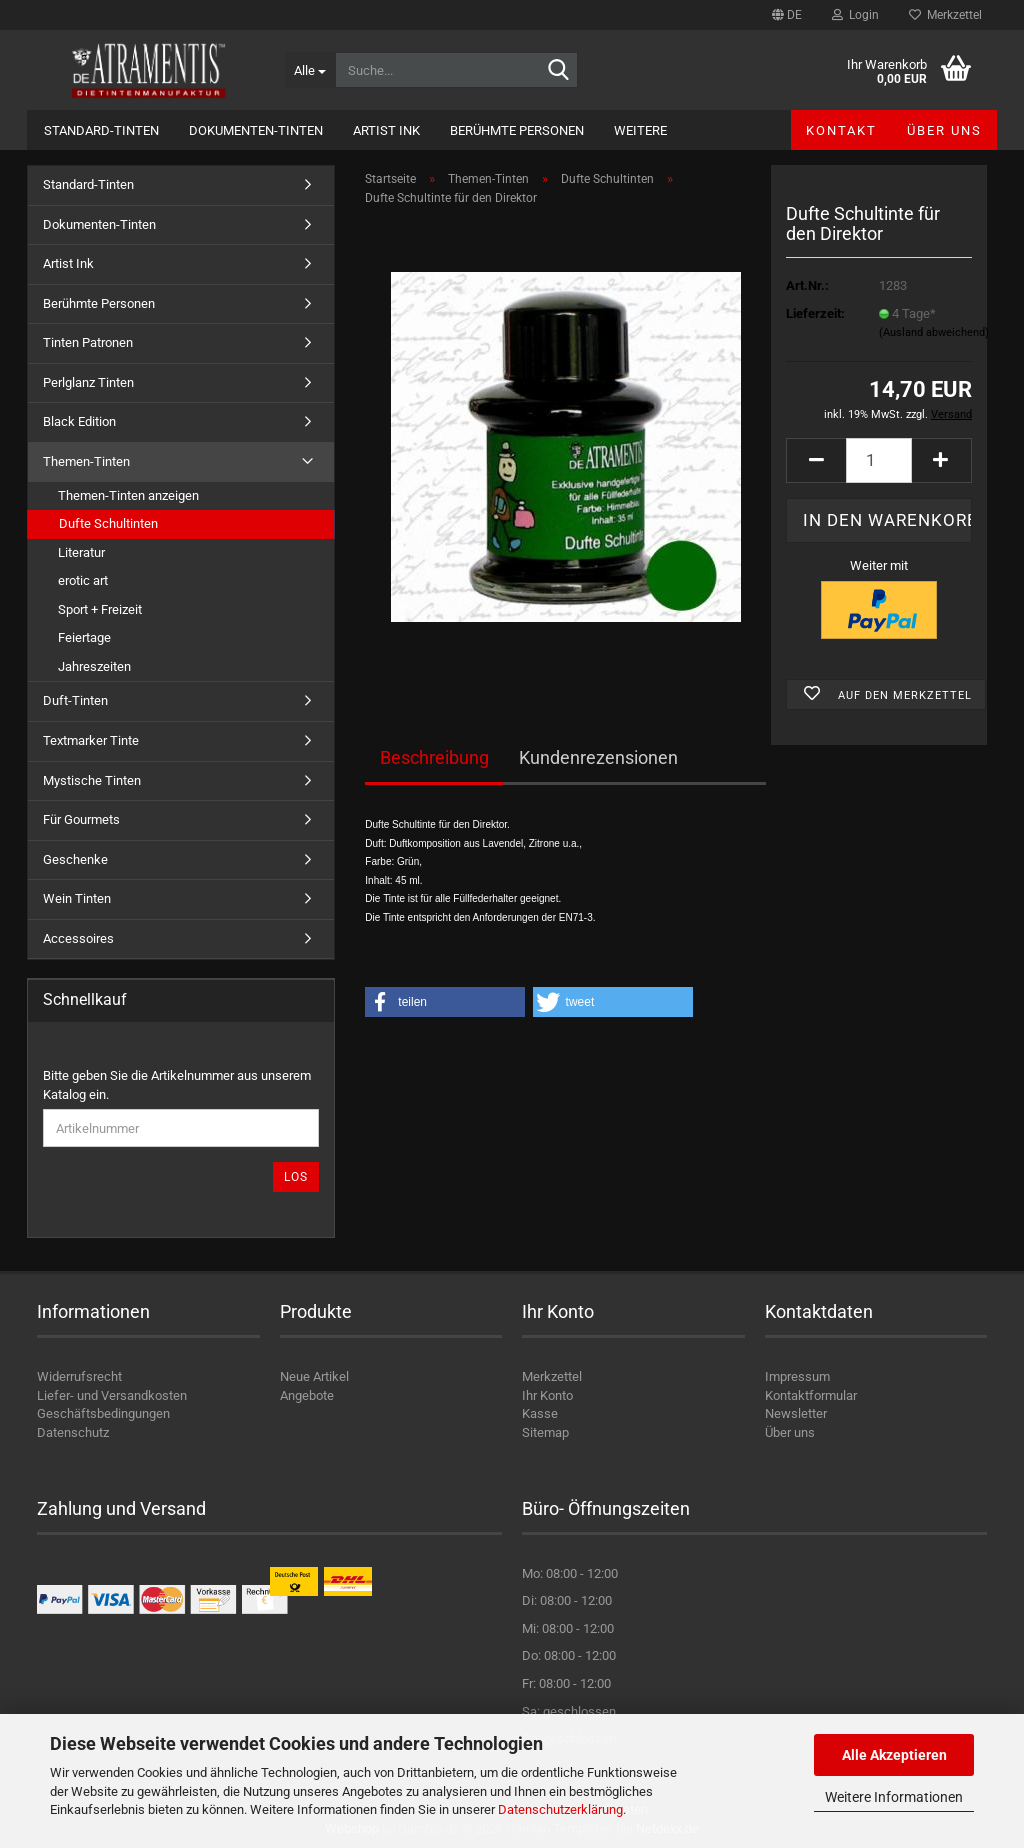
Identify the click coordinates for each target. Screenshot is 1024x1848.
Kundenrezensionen (598, 757)
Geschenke (75, 859)
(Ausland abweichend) (934, 332)
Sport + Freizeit (100, 609)
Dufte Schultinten (108, 523)
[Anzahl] (879, 460)
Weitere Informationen (894, 1797)
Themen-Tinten (86, 461)
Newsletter (796, 1413)
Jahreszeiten (94, 666)
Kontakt (841, 130)
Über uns (944, 130)
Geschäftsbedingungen (103, 1413)
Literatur (81, 552)
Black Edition (79, 421)
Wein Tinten (77, 898)
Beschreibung (434, 757)
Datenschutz (73, 1432)
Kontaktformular (811, 1395)
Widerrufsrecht (79, 1376)
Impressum (797, 1376)
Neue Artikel (314, 1376)
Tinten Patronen (88, 342)
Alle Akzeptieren (894, 1755)
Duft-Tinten (75, 700)
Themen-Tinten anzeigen (128, 495)
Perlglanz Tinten (88, 382)
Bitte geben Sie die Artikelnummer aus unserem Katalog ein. (177, 1085)
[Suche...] (310, 70)
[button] (787, 15)
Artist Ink (386, 130)
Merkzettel (945, 15)
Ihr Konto (547, 1395)
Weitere (640, 130)
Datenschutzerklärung (560, 1809)
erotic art (83, 580)
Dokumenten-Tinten (256, 130)
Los (296, 1177)
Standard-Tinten (101, 130)
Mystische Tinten (92, 780)
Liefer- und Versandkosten (112, 1395)
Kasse (540, 1413)
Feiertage (84, 637)
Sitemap (545, 1432)
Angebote (307, 1395)
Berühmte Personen (517, 130)
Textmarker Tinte (91, 740)
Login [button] (855, 15)
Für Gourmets (81, 819)
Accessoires (78, 938)
